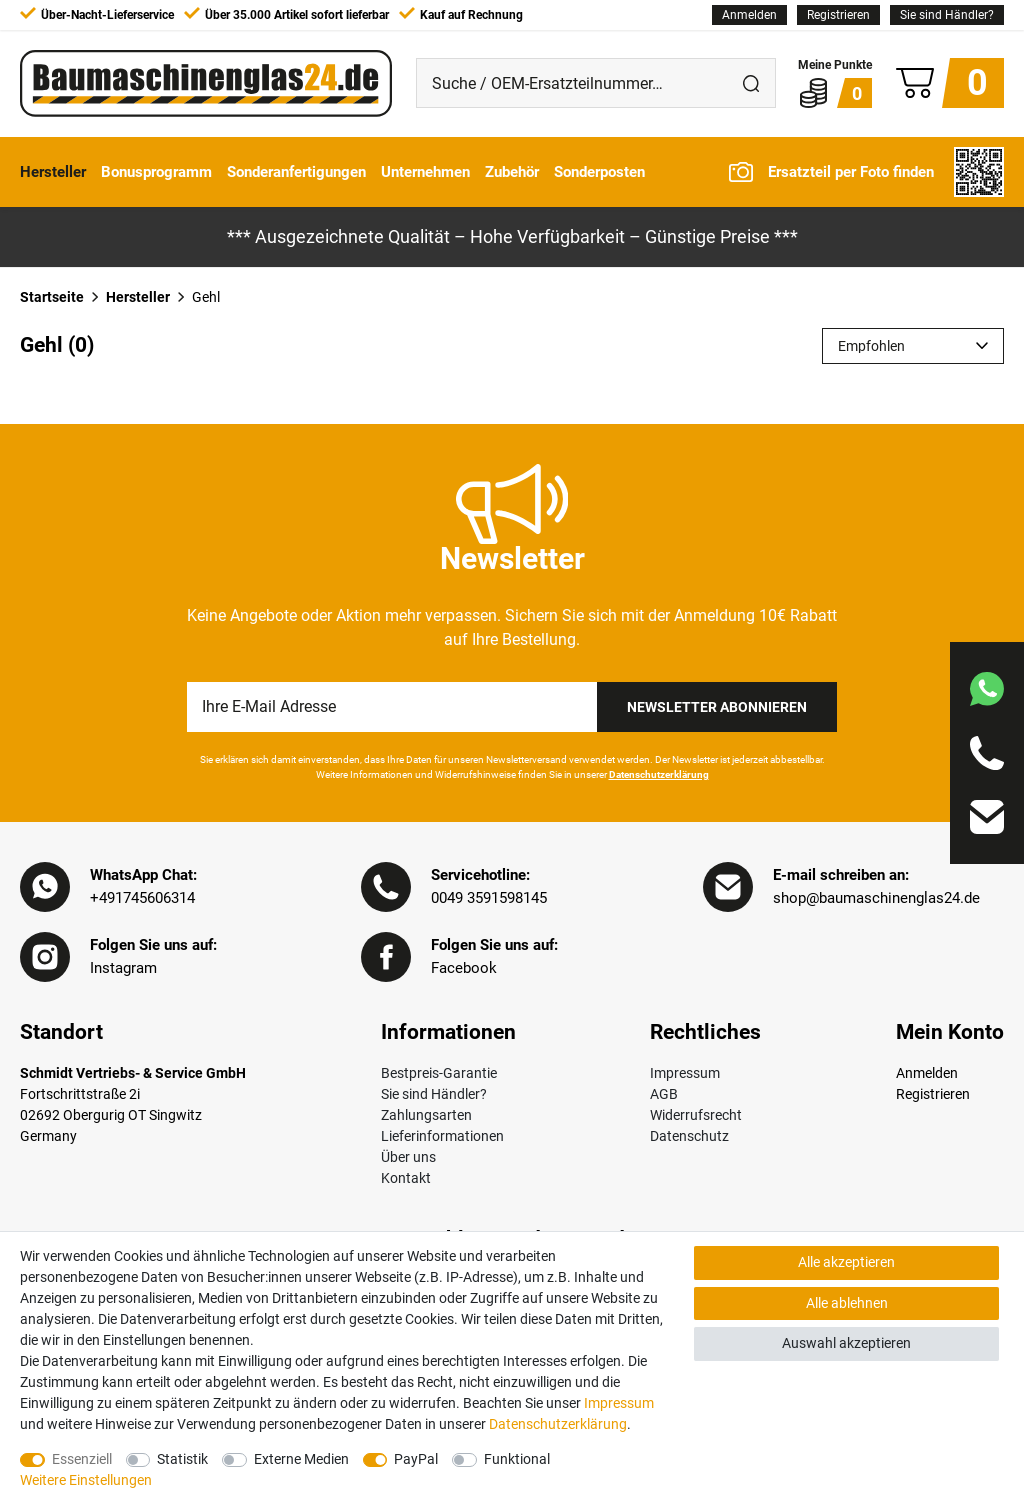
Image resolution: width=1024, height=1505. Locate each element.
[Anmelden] (749, 15)
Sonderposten (599, 172)
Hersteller (53, 172)
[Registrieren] (838, 15)
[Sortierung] (913, 346)
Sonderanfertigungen (296, 172)
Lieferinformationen (442, 1136)
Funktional (517, 1459)
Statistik (182, 1459)
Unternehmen (425, 172)
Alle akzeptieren (846, 1262)
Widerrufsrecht (696, 1115)
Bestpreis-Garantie (439, 1073)
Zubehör (512, 172)
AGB (664, 1094)
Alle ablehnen (847, 1303)
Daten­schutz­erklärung (558, 1424)
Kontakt (406, 1178)
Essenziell (82, 1459)
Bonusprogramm (156, 172)
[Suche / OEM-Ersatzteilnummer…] (572, 83)
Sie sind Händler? (947, 15)
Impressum (685, 1073)
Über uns (408, 1157)
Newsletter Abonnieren (717, 707)
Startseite (52, 297)
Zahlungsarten (426, 1115)
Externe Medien (301, 1459)
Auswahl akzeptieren (846, 1343)
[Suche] (751, 83)
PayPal (416, 1459)
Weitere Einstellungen (86, 1480)
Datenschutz (689, 1136)
